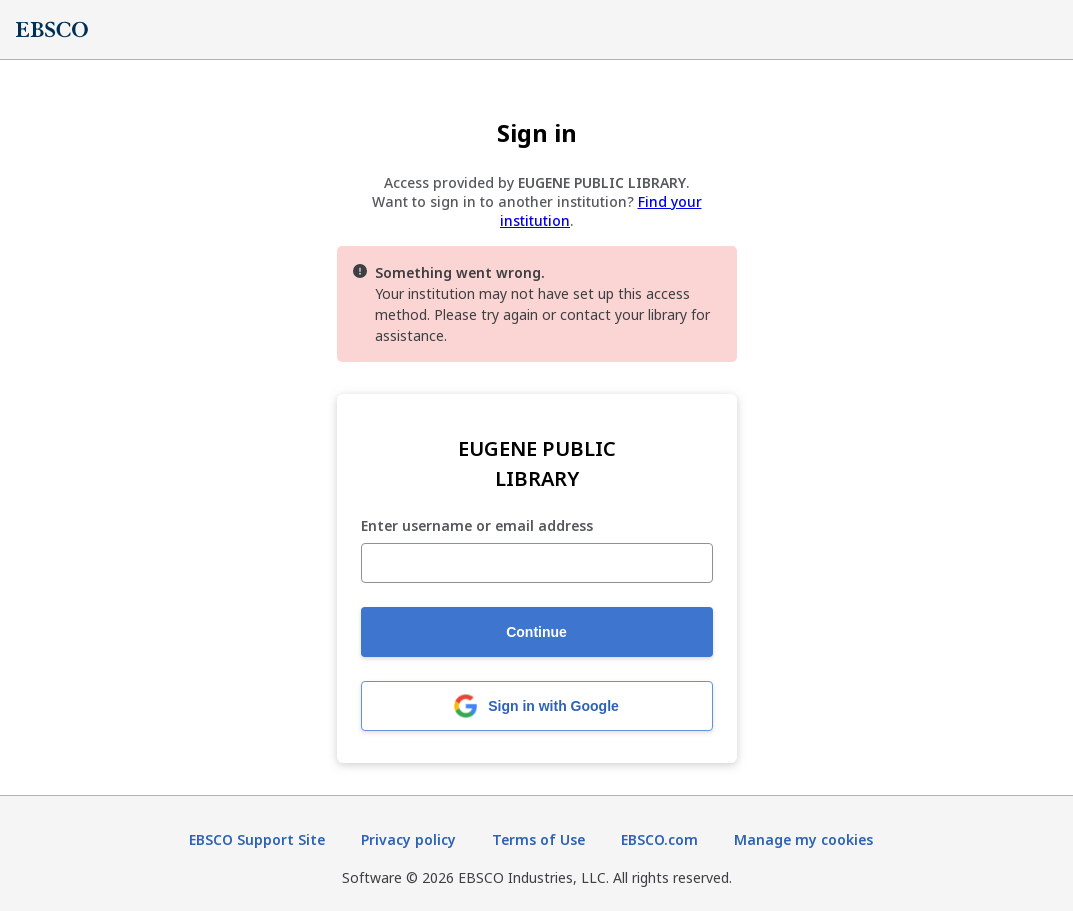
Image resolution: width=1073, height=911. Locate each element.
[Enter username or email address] (537, 563)
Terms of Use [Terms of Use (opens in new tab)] (538, 839)
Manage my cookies (803, 839)
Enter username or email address (477, 526)
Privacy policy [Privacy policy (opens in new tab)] (408, 839)
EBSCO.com (659, 839)
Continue (536, 632)
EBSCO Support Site (257, 839)
